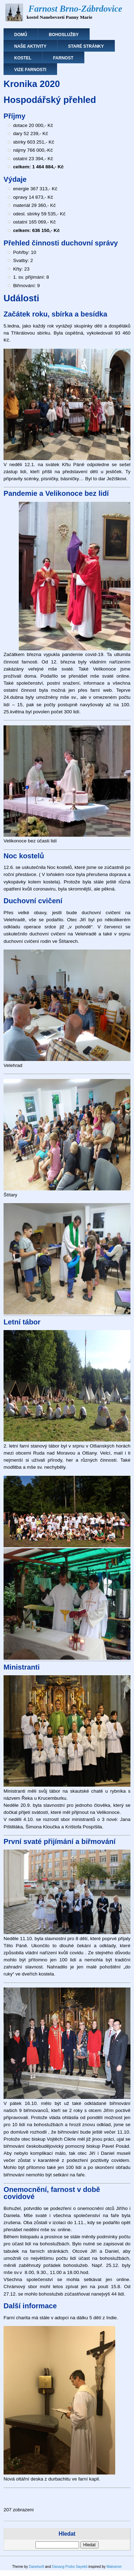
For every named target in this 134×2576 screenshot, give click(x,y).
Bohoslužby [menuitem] (64, 34)
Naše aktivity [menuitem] (30, 46)
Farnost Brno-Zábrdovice (75, 8)
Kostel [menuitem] (23, 58)
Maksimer (114, 2567)
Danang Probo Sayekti (69, 2567)
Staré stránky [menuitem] (86, 46)
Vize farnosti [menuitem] (30, 69)
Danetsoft (36, 2567)
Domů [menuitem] (20, 34)
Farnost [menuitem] (63, 58)
